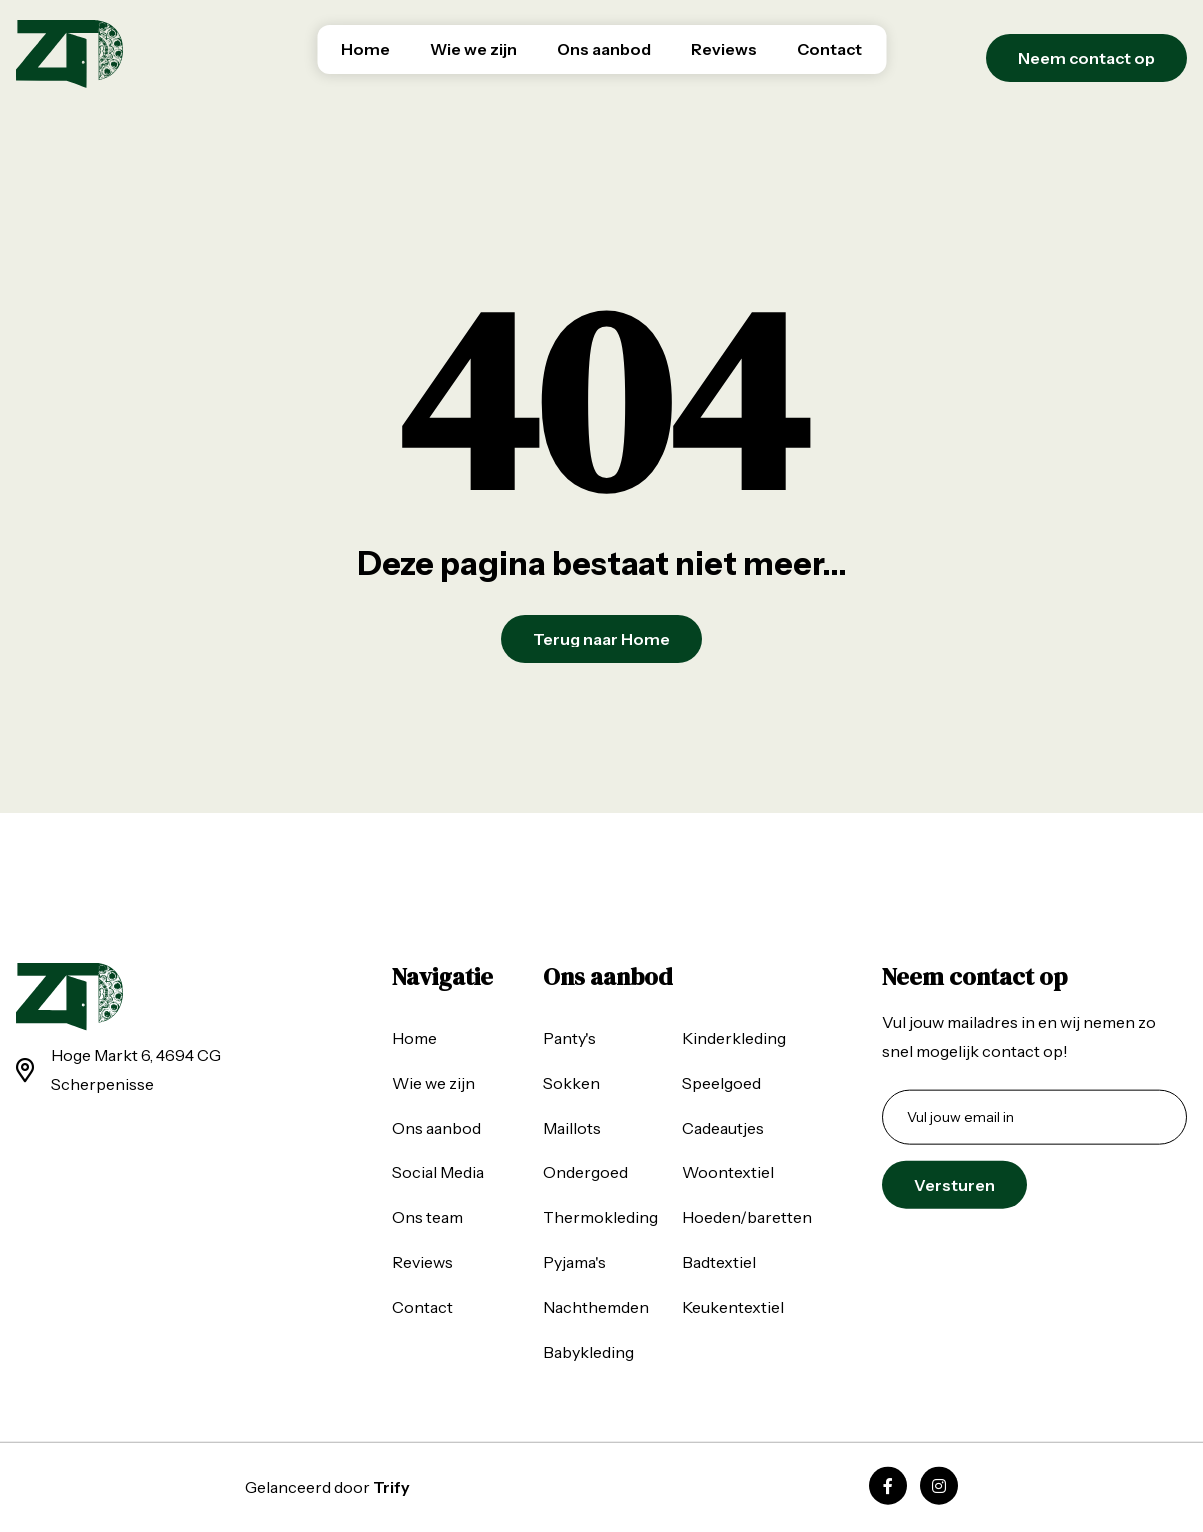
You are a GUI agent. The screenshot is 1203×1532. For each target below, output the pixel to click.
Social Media (438, 1172)
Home (365, 49)
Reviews (724, 49)
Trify (391, 1487)
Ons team (427, 1217)
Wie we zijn (473, 49)
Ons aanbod (604, 49)
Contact (829, 49)
